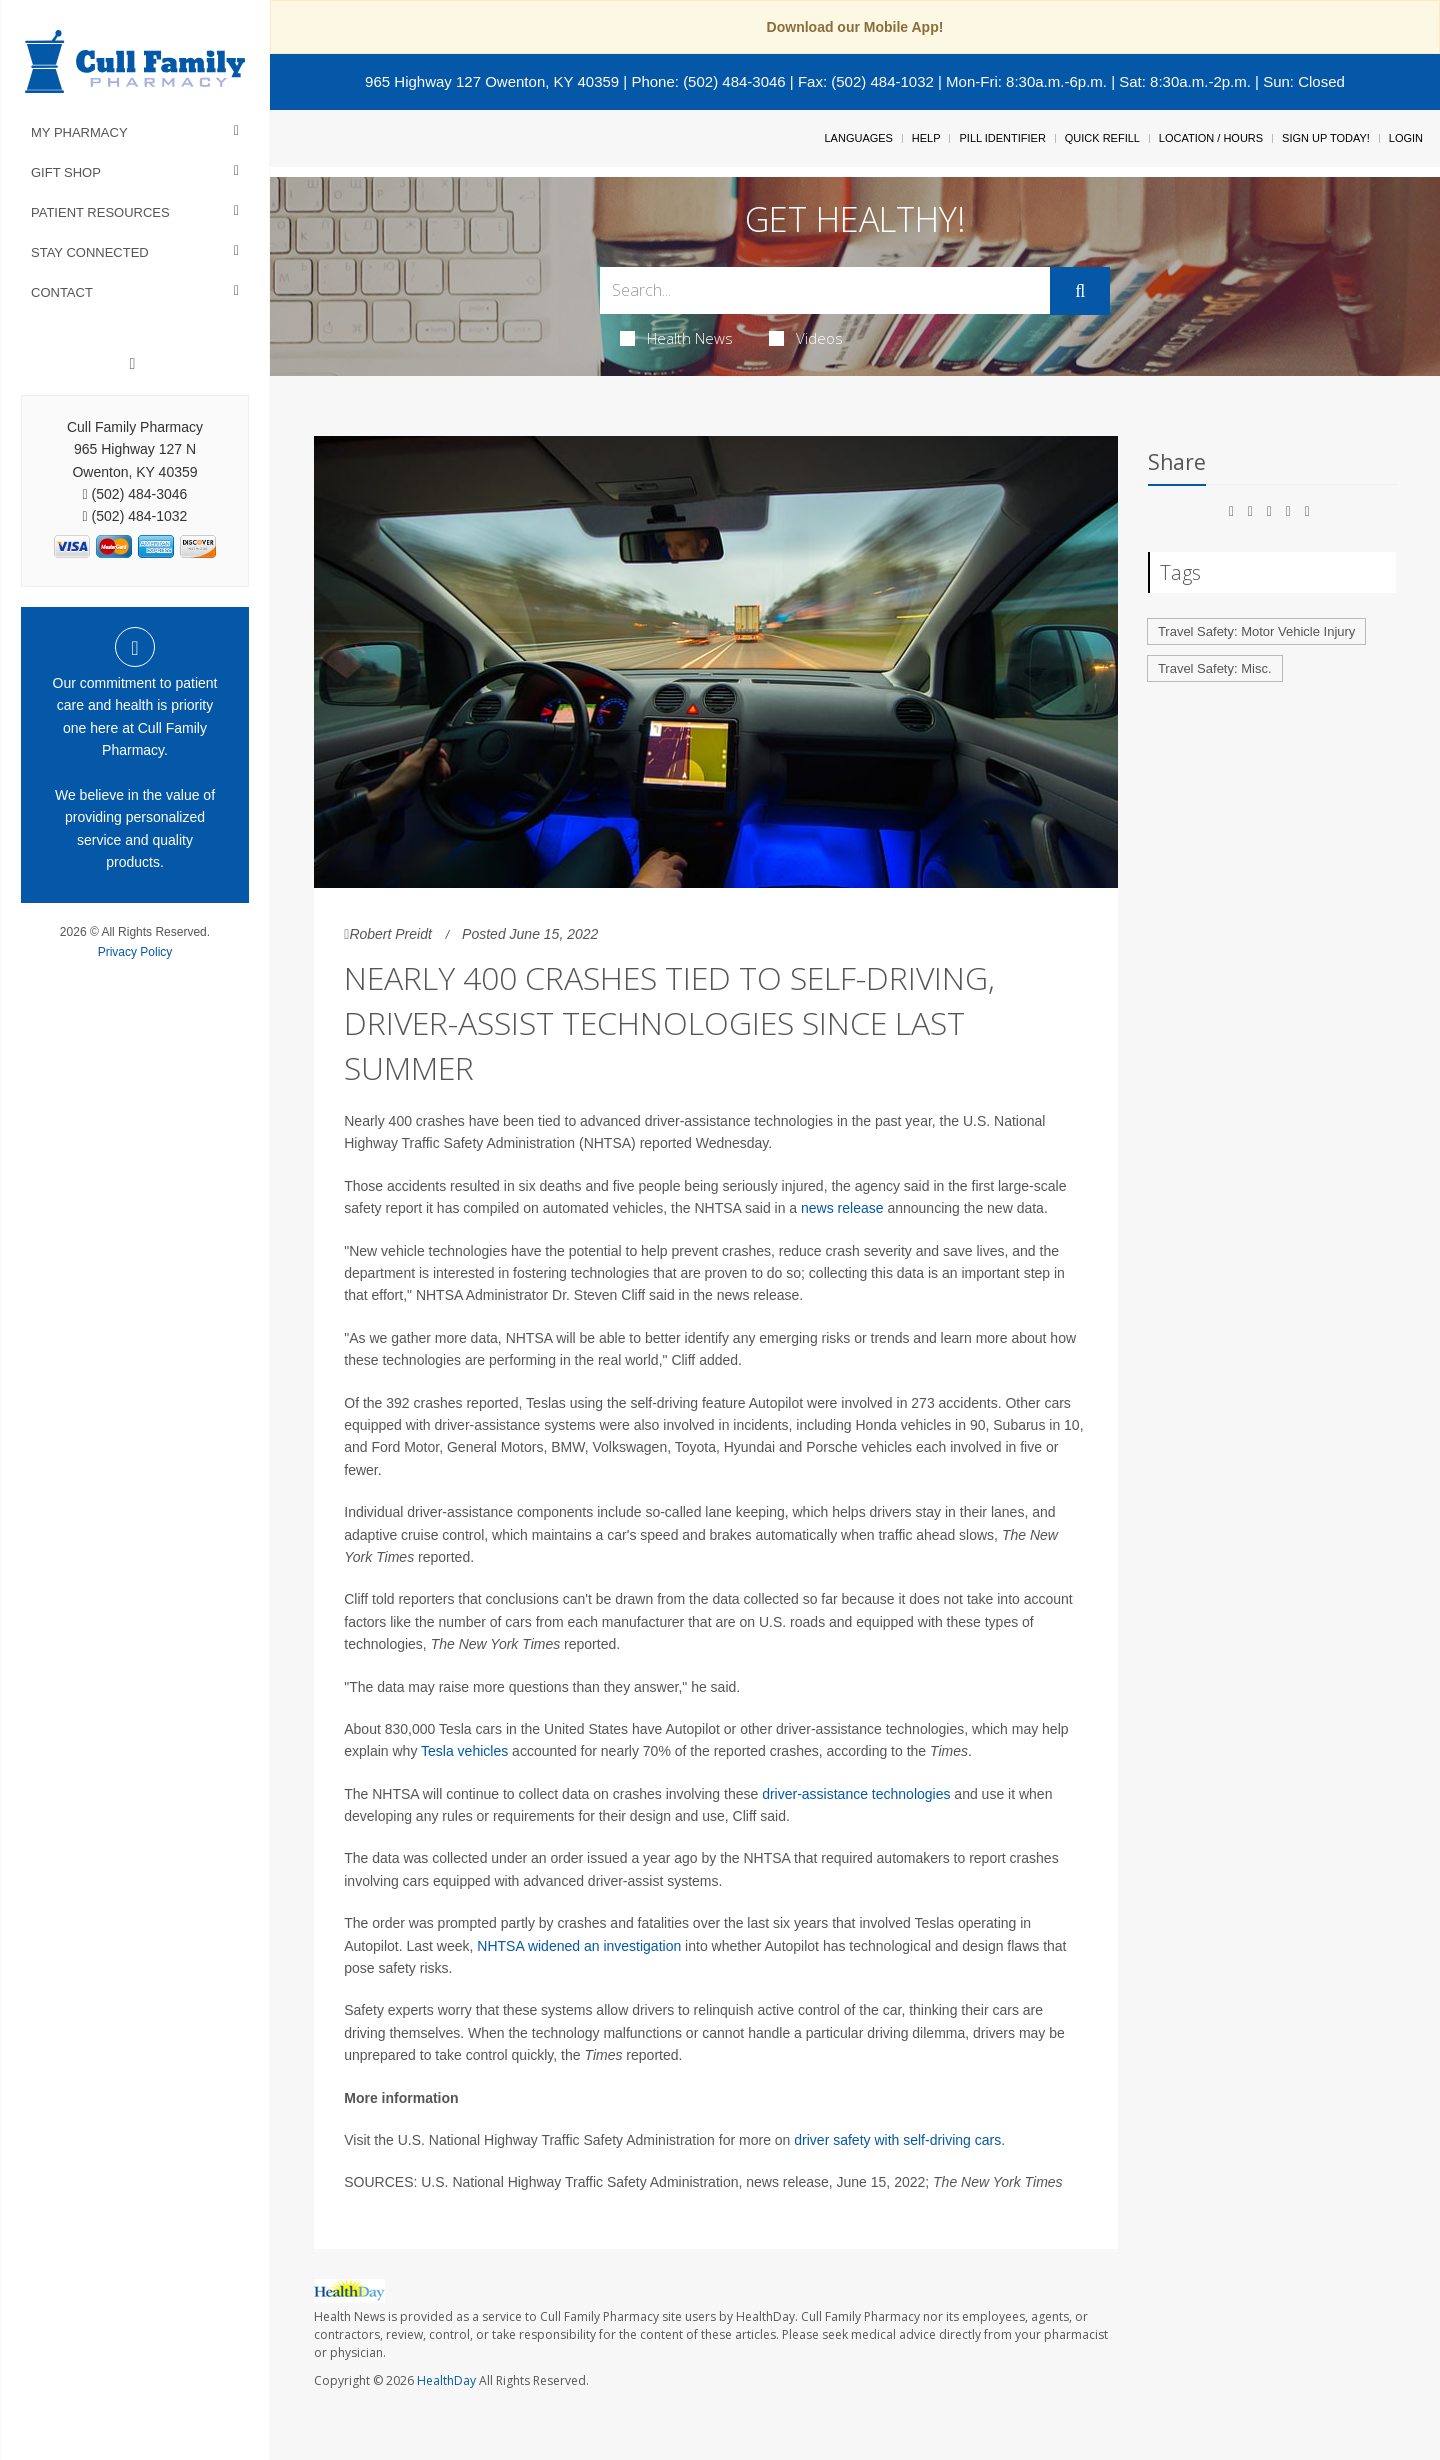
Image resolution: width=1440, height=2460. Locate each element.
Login (1406, 138)
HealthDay (446, 2380)
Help (926, 138)
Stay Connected (90, 252)
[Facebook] (133, 364)
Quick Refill (1102, 138)
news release (842, 1208)
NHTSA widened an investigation (579, 1946)
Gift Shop (66, 172)
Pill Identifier (1002, 138)
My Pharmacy (79, 132)
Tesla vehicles (464, 1751)
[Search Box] (825, 290)
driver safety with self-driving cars (897, 2140)
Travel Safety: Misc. (1215, 668)
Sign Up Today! (1326, 138)
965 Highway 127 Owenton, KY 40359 (492, 81)
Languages (858, 138)
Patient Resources (100, 212)
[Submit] (1080, 291)
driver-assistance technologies (856, 1794)
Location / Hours (1211, 138)
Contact (62, 292)
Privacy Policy (135, 952)
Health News (676, 338)
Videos (806, 338)
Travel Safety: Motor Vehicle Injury (1257, 631)
